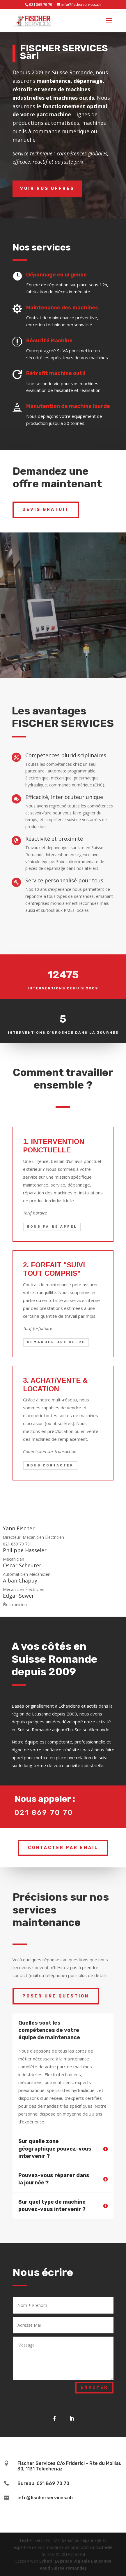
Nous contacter (50, 1465)
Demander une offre (56, 1342)
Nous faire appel (52, 1227)
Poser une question (55, 1996)
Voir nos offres (47, 188)
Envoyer (94, 2387)
